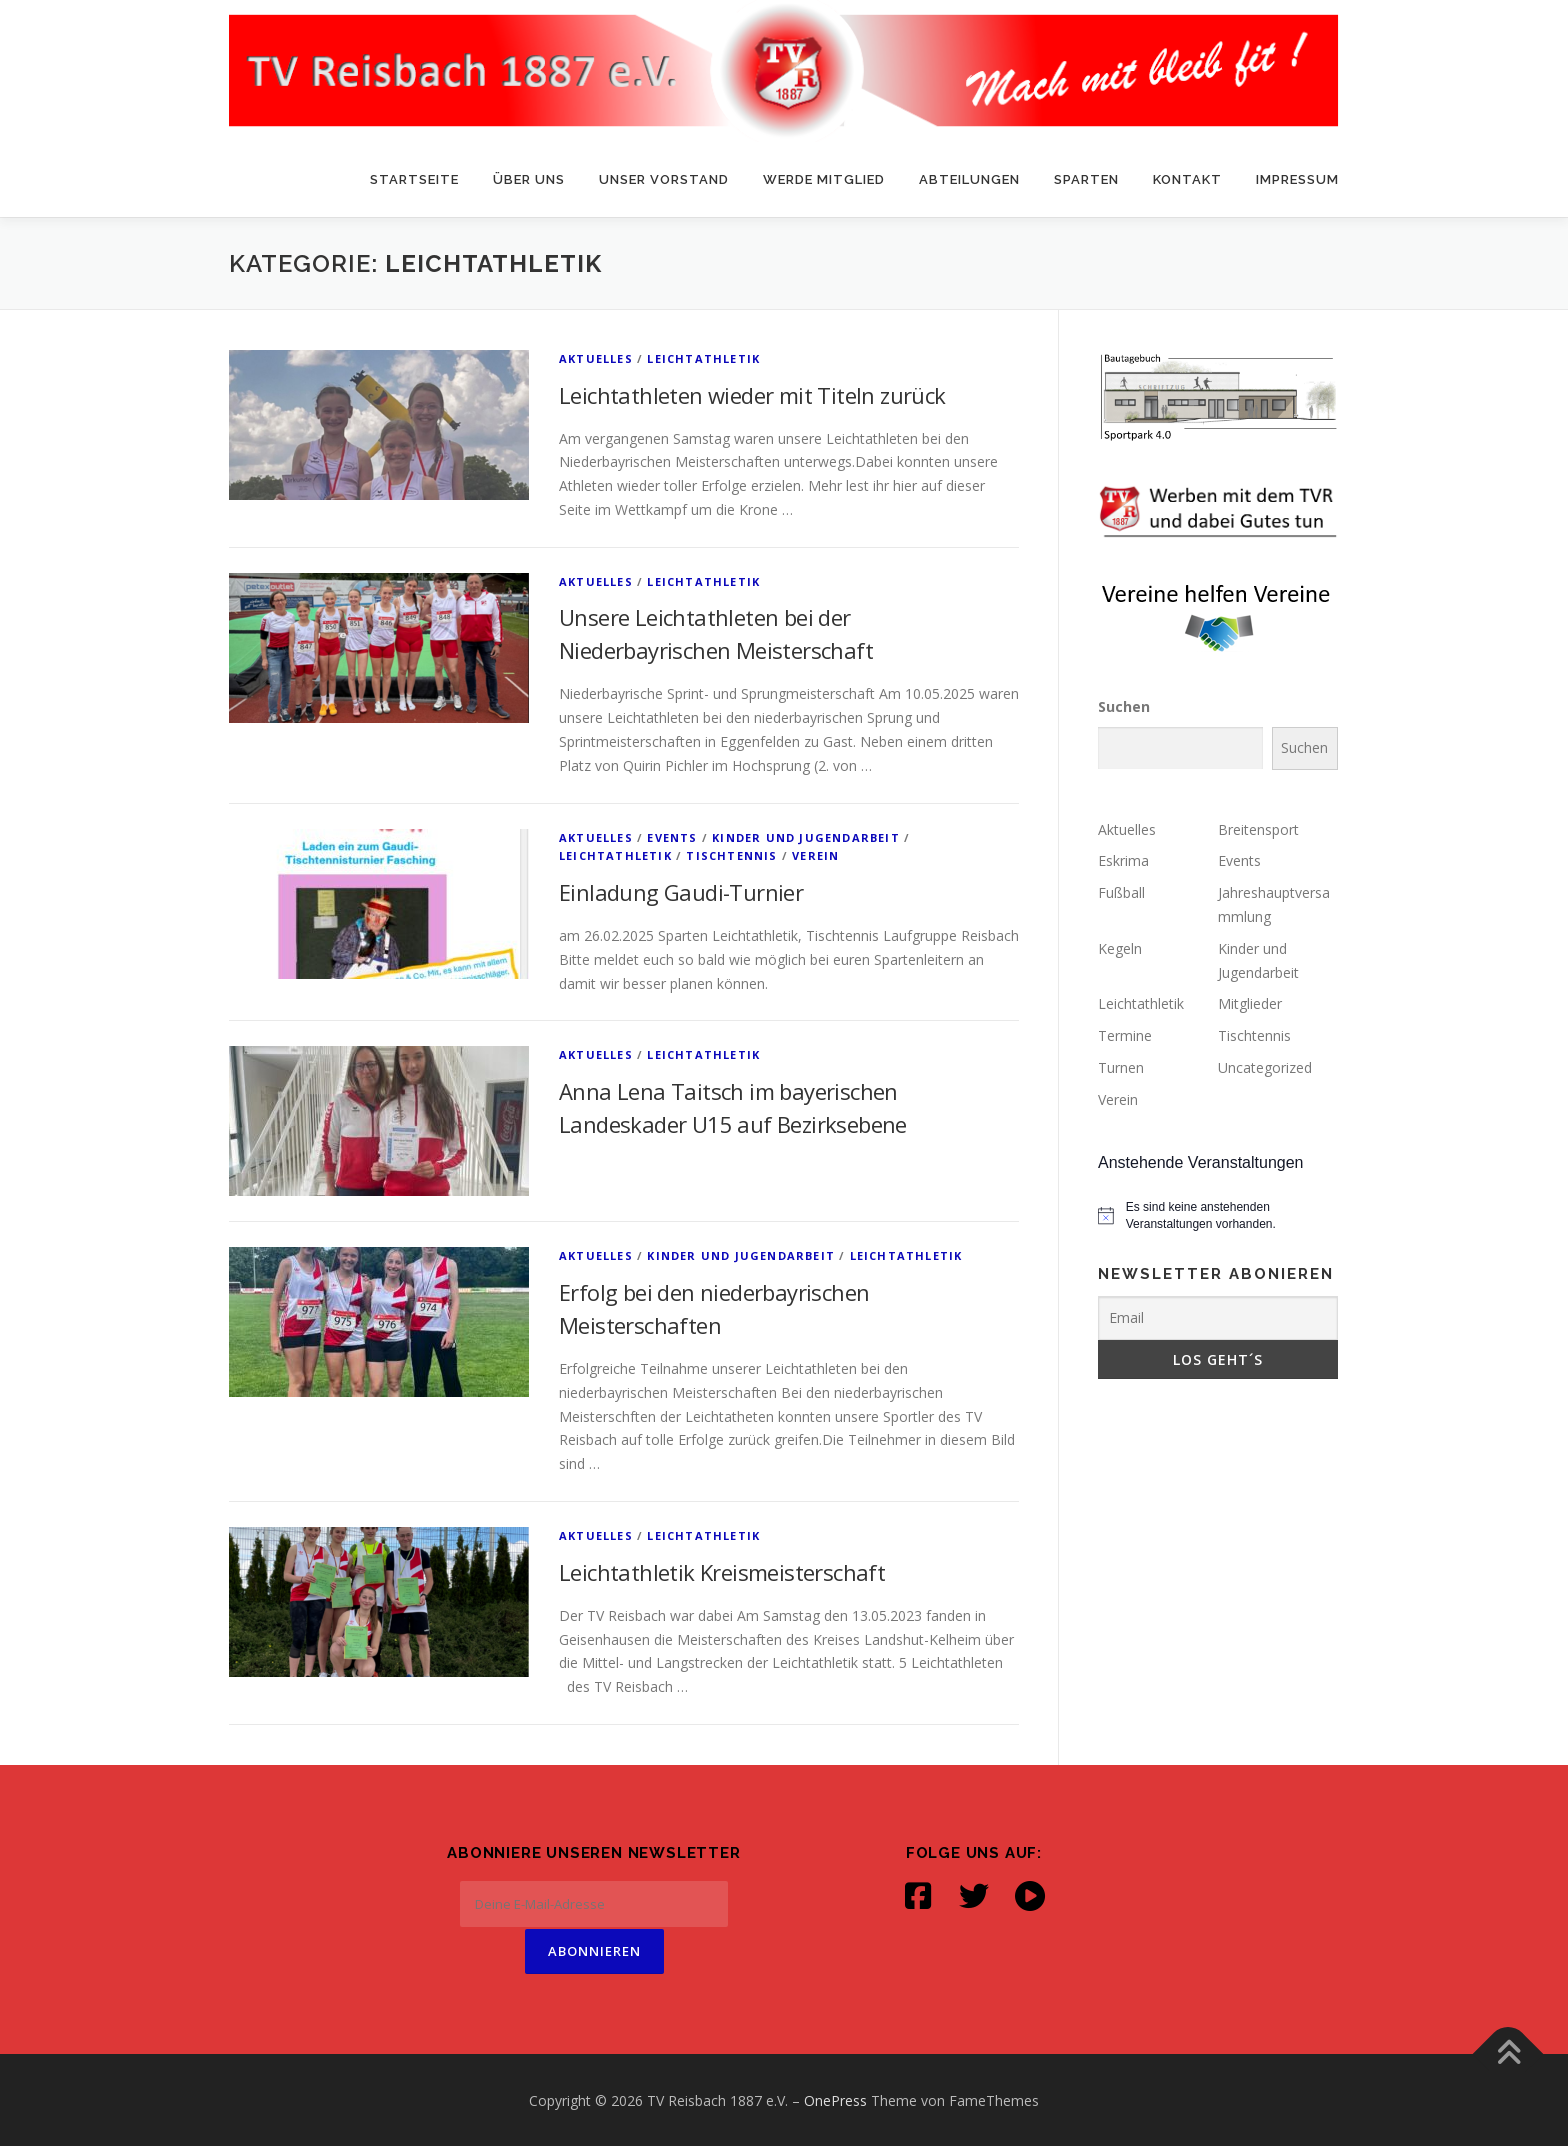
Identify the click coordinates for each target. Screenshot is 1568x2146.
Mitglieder (1250, 1003)
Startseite (414, 179)
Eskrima (1123, 860)
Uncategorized (1265, 1067)
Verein (815, 855)
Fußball (1121, 892)
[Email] (1218, 1318)
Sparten (1086, 179)
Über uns (529, 179)
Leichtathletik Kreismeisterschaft (722, 1572)
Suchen (1124, 706)
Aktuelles (596, 358)
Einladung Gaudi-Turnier (681, 892)
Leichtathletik (703, 358)
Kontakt (1187, 179)
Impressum (1297, 179)
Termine (1125, 1035)
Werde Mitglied (824, 179)
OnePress (835, 2098)
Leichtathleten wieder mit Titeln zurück (752, 395)
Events (672, 837)
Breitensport (1258, 829)
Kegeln (1120, 948)
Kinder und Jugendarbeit (806, 837)
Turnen (1121, 1067)
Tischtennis (731, 855)
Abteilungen (969, 179)
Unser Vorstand (664, 179)
